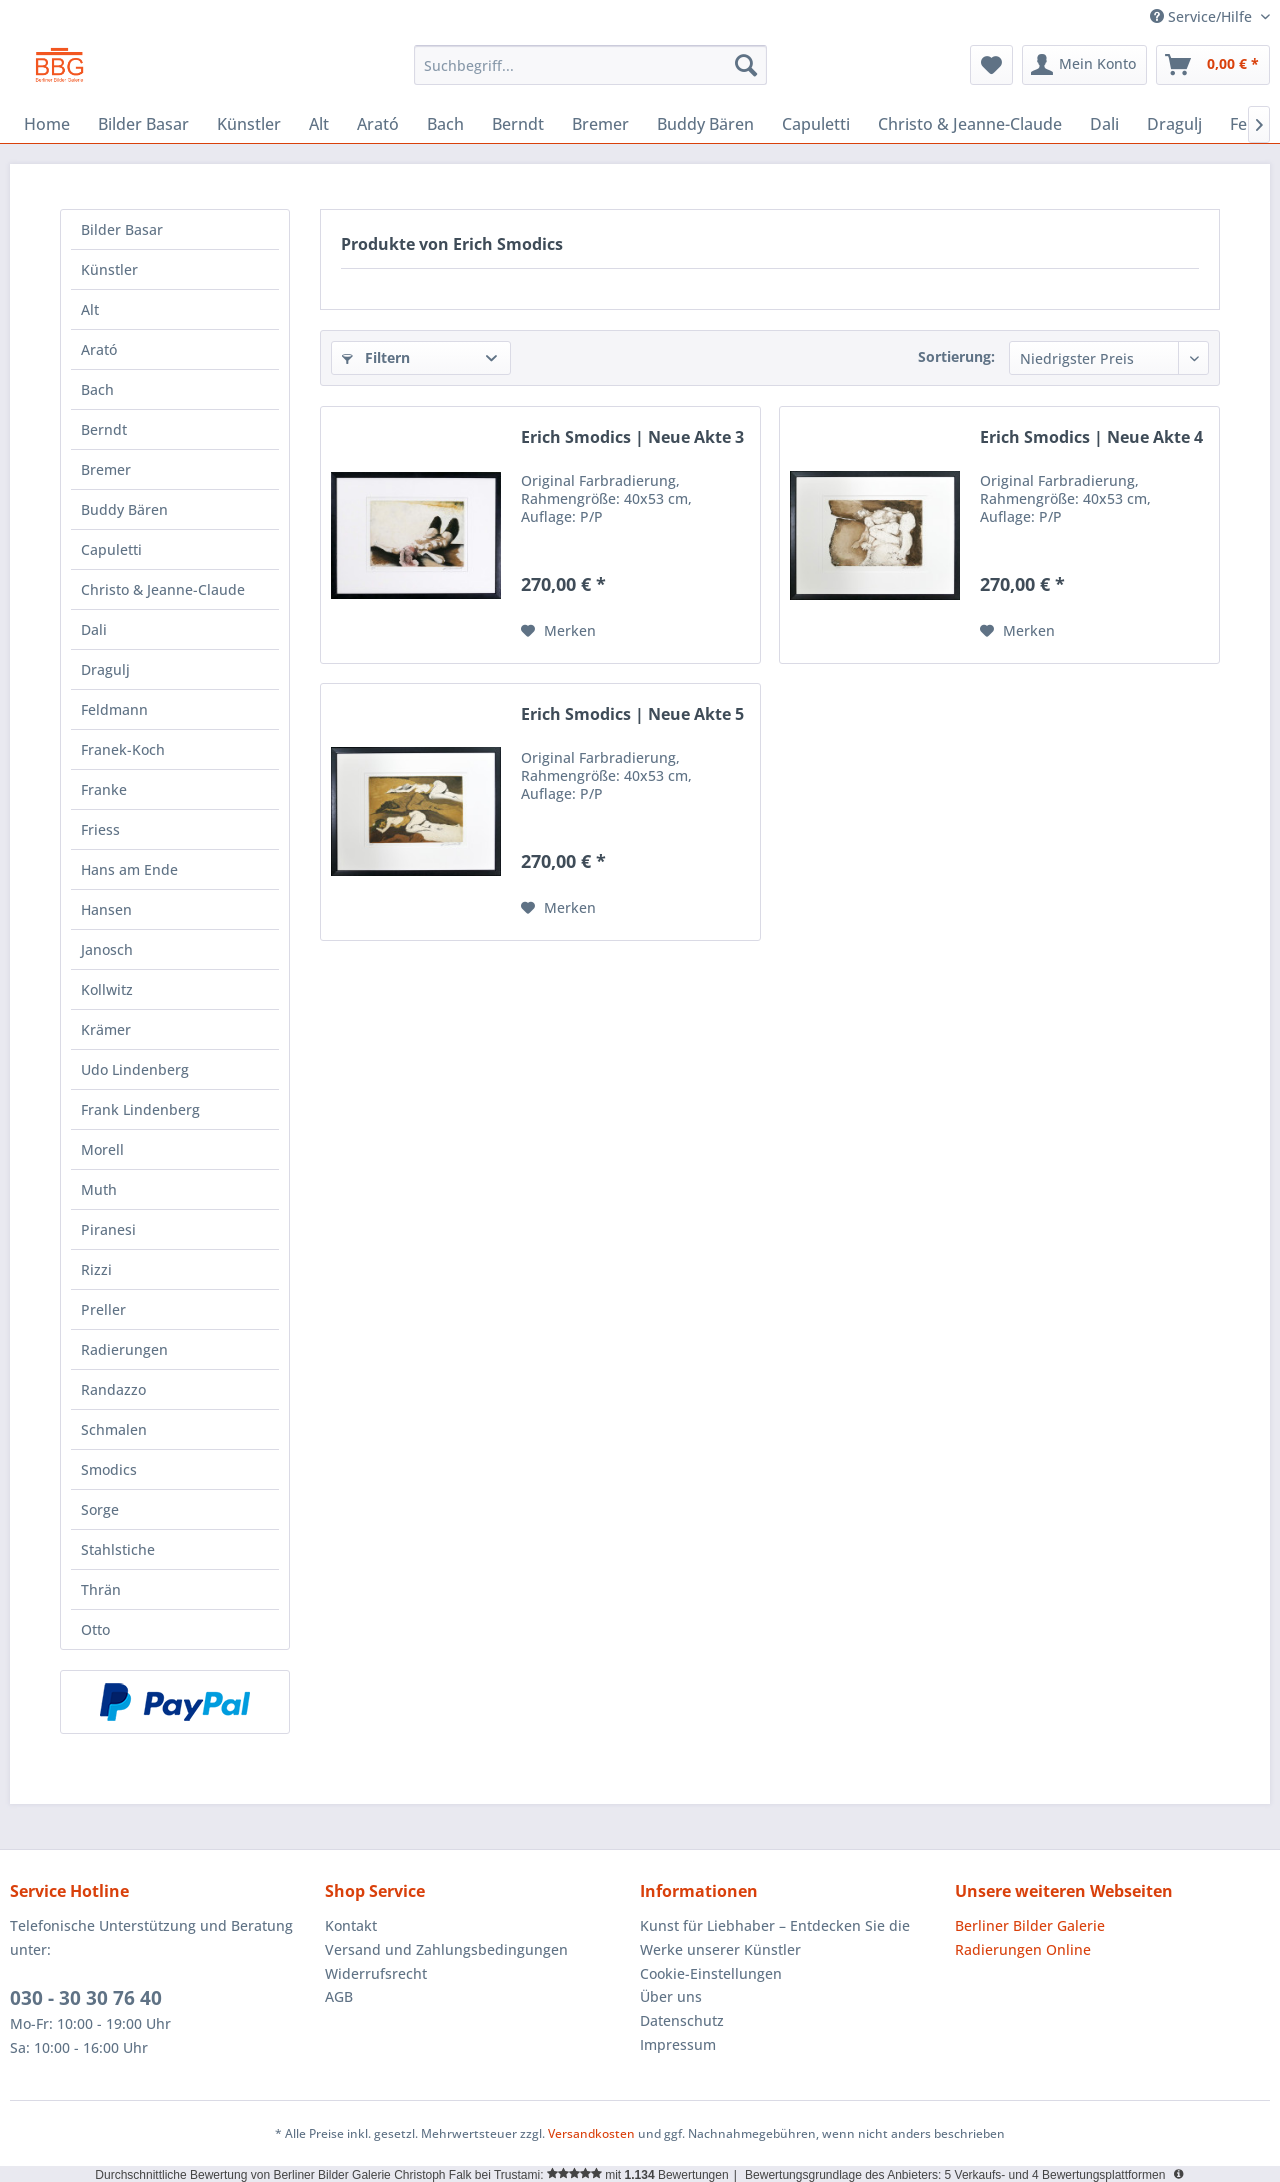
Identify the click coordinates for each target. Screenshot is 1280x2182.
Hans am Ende (129, 869)
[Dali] (1104, 124)
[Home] (47, 124)
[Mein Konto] (1084, 65)
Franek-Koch (123, 749)
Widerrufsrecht (376, 1973)
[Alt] (319, 124)
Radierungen (124, 1349)
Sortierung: (956, 356)
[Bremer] (600, 124)
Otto (95, 1629)
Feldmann (114, 709)
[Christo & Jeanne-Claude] (970, 124)
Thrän (101, 1589)
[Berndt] (518, 124)
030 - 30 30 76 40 (86, 1998)
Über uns (671, 1996)
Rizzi (96, 1269)
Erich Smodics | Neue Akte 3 (632, 437)
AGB (339, 1996)
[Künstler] (249, 124)
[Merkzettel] (991, 65)
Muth (99, 1189)
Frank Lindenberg (140, 1109)
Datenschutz (682, 2020)
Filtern (376, 357)
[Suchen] (746, 65)
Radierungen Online (1023, 1949)
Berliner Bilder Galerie (1030, 1925)
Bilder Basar (122, 229)
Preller (103, 1309)
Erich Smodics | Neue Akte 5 (632, 714)
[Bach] (445, 124)
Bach (97, 389)
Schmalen (114, 1429)
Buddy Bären (124, 509)
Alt (90, 309)
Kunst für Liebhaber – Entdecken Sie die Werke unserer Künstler (775, 1937)
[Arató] (378, 124)
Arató (99, 349)
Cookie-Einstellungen (711, 1973)
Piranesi (108, 1229)
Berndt (104, 429)
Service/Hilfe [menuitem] (1203, 16)
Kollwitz (107, 989)
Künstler (109, 269)
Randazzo (113, 1389)
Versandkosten (591, 2133)
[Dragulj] (1174, 124)
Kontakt (351, 1925)
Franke (104, 789)
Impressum (678, 2044)
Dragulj (105, 669)
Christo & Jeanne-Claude (163, 589)
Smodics (109, 1469)
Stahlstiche (118, 1549)
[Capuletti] (816, 124)
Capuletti (111, 549)
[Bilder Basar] (143, 124)
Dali (94, 629)
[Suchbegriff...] (590, 65)
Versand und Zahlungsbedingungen (446, 1949)
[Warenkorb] (1213, 65)
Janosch (107, 949)
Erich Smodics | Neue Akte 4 (1091, 437)
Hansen (106, 909)
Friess (100, 829)
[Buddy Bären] (705, 124)
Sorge (100, 1509)
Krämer (106, 1029)
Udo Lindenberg (135, 1069)
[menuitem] (590, 65)
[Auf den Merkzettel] (558, 631)
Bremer (106, 469)
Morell (102, 1149)
